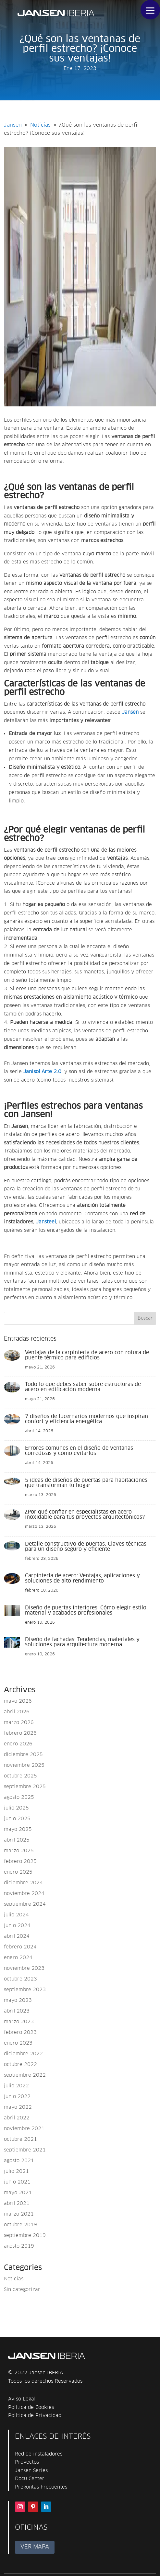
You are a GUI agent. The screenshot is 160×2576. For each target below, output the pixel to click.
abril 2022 (17, 2118)
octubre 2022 (20, 2064)
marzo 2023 (19, 2021)
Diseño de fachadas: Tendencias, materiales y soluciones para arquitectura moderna (82, 1642)
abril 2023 (17, 2011)
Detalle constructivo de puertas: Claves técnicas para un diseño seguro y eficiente (85, 1546)
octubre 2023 (20, 1979)
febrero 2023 (20, 2032)
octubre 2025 (20, 1776)
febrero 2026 (20, 1733)
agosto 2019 (19, 2246)
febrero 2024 (20, 1947)
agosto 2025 (19, 1797)
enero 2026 (18, 1744)
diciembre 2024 (23, 1882)
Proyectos (27, 2462)
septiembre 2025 (25, 1786)
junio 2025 (17, 1818)
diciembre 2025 (23, 1754)
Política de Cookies (31, 2407)
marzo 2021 (19, 2214)
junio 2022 (17, 2096)
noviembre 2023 (24, 1968)
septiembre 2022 (25, 2075)
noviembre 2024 (24, 1893)
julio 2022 (16, 2085)
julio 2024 (16, 1914)
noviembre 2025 (24, 1765)
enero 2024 (18, 1957)
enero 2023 (18, 2043)
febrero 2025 (20, 1861)
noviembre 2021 (24, 2128)
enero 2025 (18, 1872)
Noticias (13, 2278)
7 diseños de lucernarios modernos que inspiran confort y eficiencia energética (86, 1419)
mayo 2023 (18, 2000)
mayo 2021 (18, 2192)
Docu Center (29, 2478)
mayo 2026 (18, 1701)
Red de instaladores (38, 2454)
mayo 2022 (18, 2107)
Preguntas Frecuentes (41, 2487)
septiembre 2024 (25, 1904)
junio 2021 (17, 2182)
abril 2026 (17, 1711)
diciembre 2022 (23, 2053)
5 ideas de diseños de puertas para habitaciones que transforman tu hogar (86, 1483)
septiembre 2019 (25, 2235)
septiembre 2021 (25, 2150)
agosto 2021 (19, 2160)
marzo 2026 (19, 1722)
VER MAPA (34, 2547)
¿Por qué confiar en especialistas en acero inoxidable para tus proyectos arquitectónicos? (85, 1514)
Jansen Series (31, 2470)
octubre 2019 (20, 2224)
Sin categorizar (22, 2289)
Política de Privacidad (34, 2415)
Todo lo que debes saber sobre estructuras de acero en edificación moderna (83, 1387)
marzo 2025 (19, 1850)
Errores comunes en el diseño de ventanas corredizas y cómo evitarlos (79, 1451)
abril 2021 (17, 2203)
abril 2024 (17, 1936)
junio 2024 (17, 1925)
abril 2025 (17, 1840)
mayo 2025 (18, 1829)
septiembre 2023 (25, 1989)
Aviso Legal (21, 2399)
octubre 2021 (20, 2139)
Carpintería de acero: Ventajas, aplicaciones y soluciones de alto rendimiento (82, 1578)
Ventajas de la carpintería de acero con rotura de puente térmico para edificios (87, 1355)
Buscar (145, 1318)
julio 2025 (16, 1808)
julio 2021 (16, 2171)
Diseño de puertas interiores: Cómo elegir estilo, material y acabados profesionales (86, 1610)
